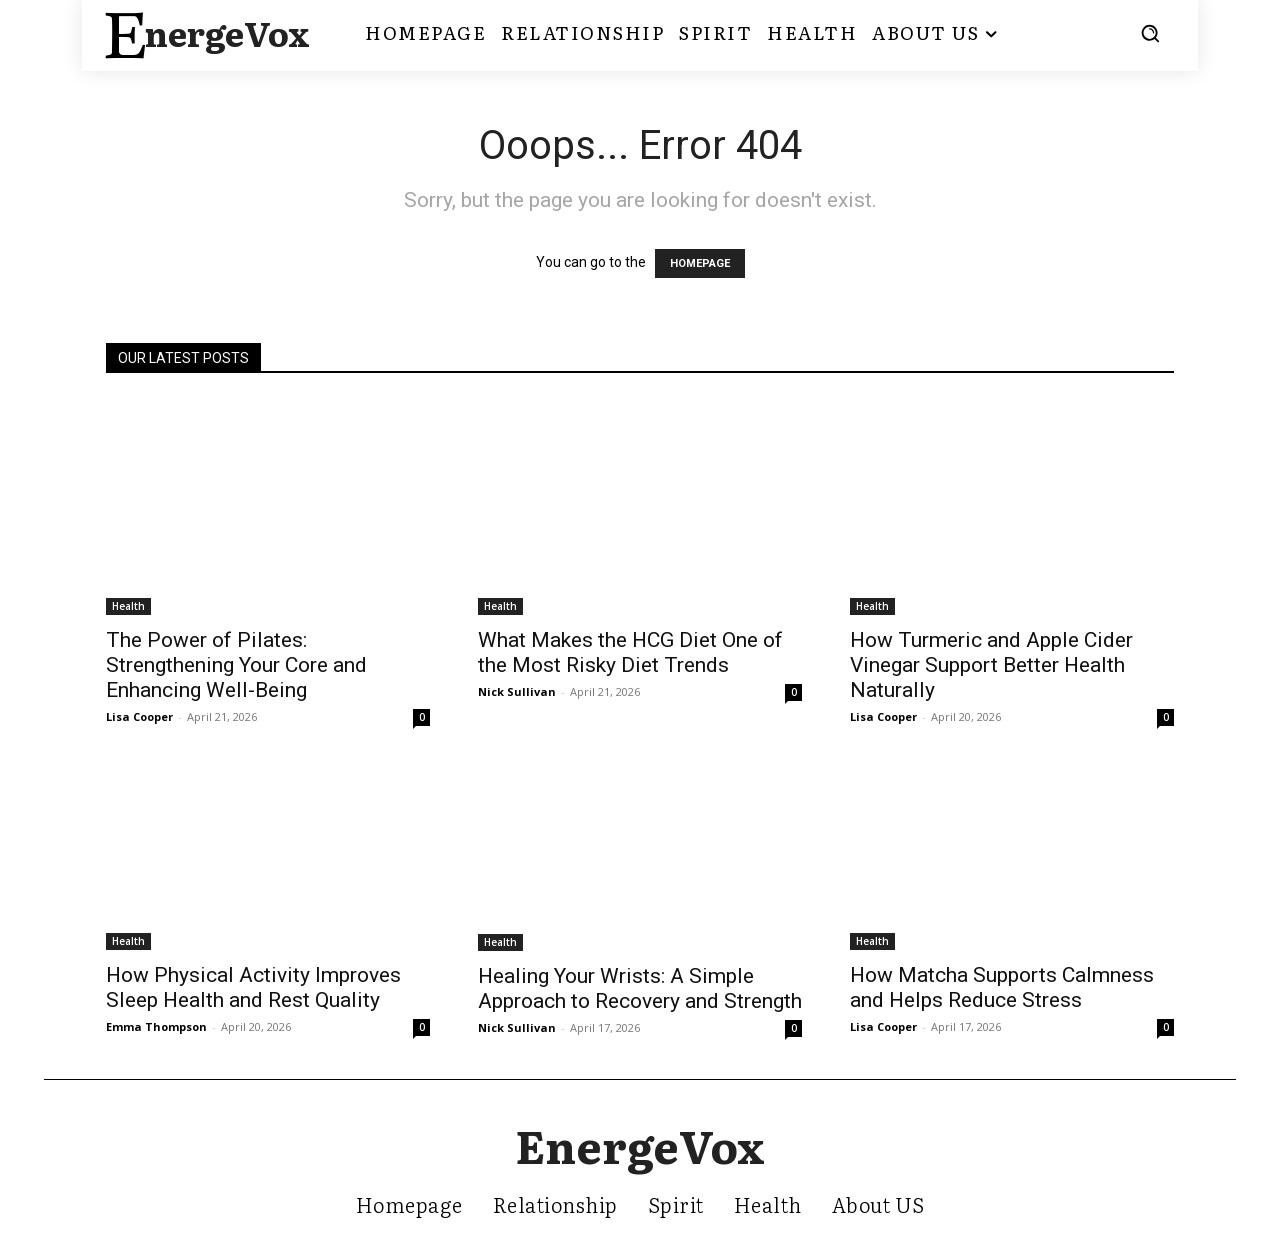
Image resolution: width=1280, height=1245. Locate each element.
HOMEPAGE (700, 263)
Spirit (676, 1205)
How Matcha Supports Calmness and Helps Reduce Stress (1002, 987)
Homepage (409, 1205)
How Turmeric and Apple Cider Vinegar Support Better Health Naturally (991, 665)
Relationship (555, 1205)
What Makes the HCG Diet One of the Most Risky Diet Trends (630, 652)
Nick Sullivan (517, 691)
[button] (1150, 33)
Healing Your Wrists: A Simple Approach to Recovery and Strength (640, 988)
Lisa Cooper (139, 716)
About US (878, 1205)
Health (128, 606)
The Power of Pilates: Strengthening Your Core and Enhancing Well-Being (236, 665)
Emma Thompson (156, 1026)
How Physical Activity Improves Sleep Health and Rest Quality (253, 987)
